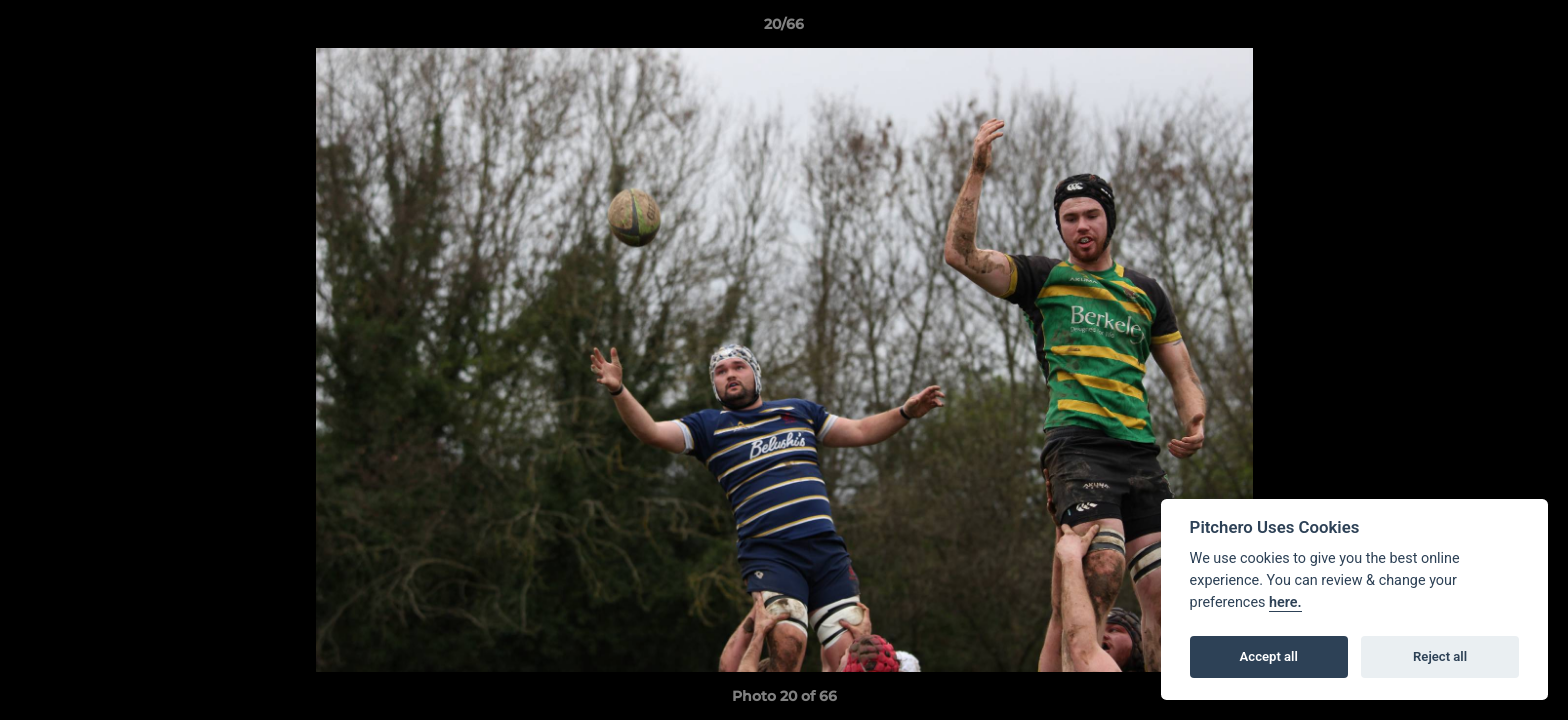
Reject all (1440, 656)
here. (1285, 602)
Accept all (1269, 656)
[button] (1532, 29)
